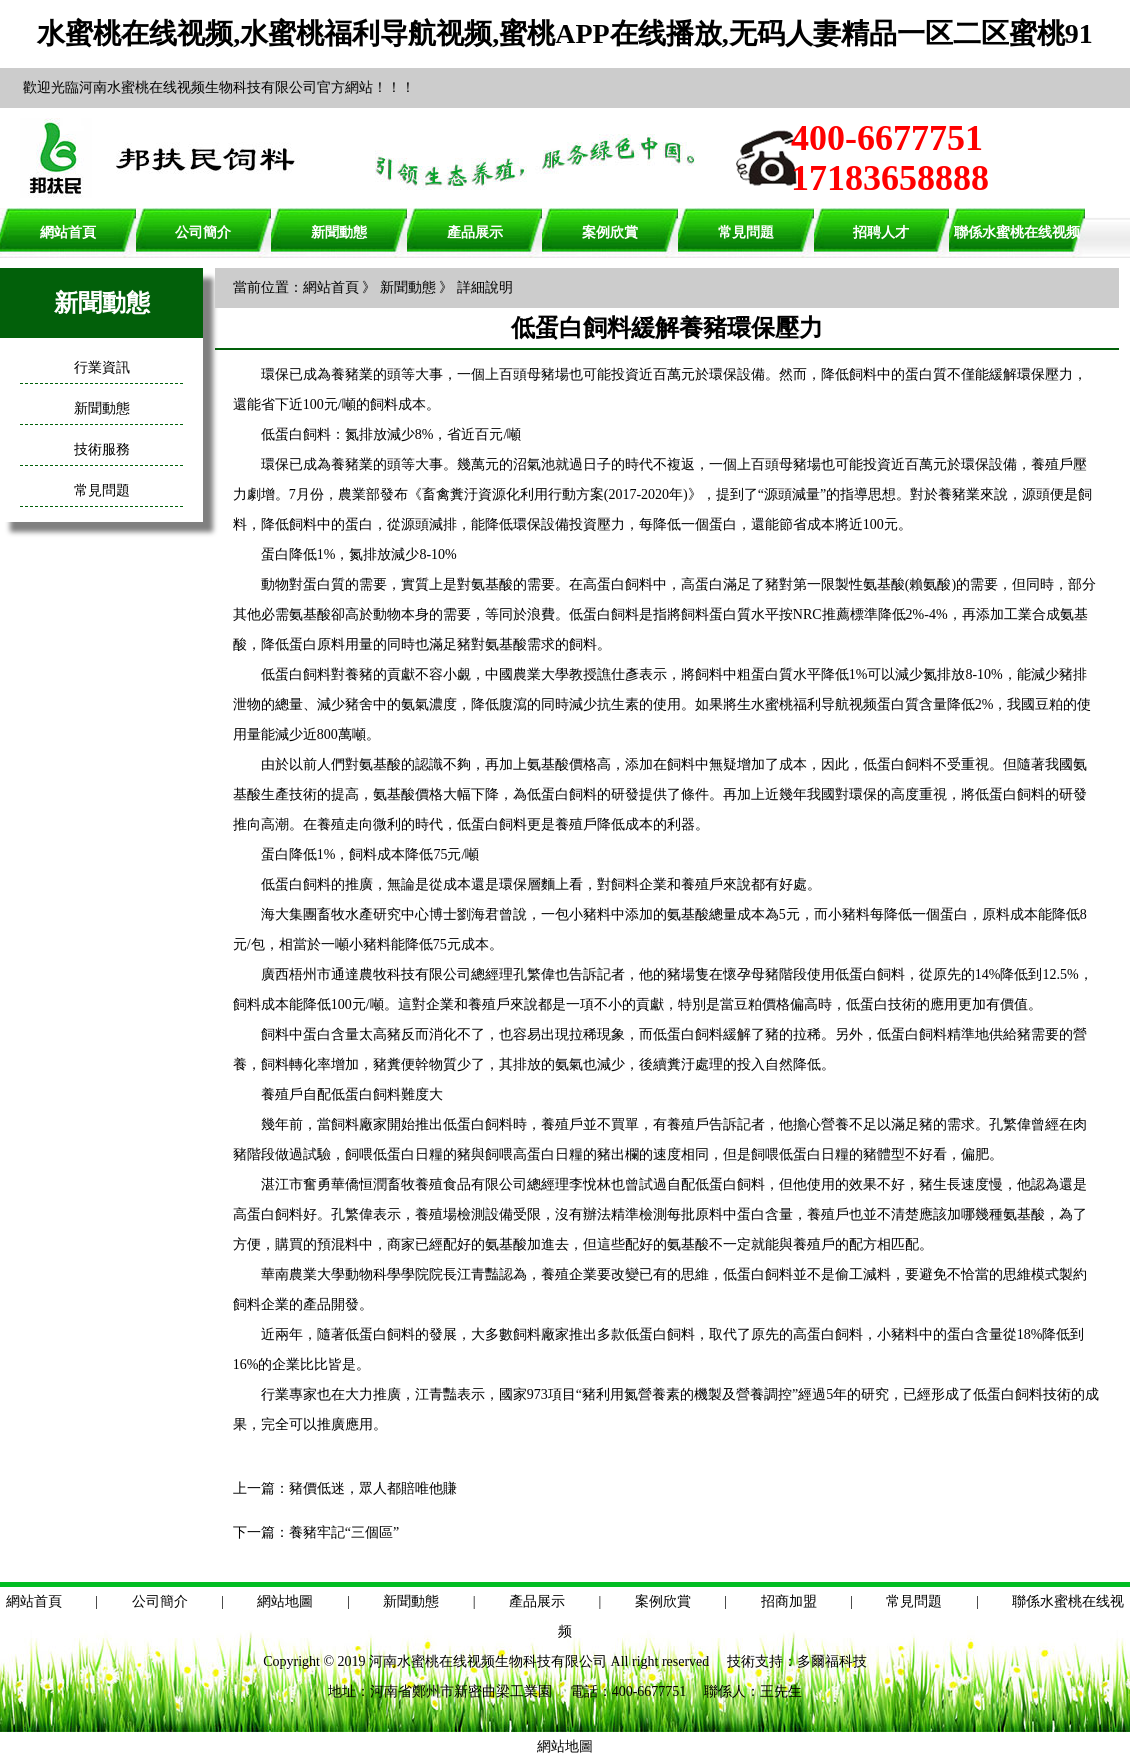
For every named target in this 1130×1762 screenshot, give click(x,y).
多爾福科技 (832, 1661)
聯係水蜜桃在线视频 (1017, 232)
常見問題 (746, 232)
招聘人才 (881, 232)
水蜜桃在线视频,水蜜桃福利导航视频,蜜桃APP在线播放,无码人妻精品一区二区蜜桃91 (564, 33)
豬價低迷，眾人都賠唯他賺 (373, 1488)
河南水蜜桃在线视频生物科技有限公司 (488, 1661)
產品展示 (475, 232)
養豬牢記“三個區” (344, 1532)
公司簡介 (203, 232)
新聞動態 (339, 232)
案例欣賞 (610, 232)
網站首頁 (68, 232)
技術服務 (102, 449)
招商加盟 (789, 1601)
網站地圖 (285, 1601)
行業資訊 (102, 367)
